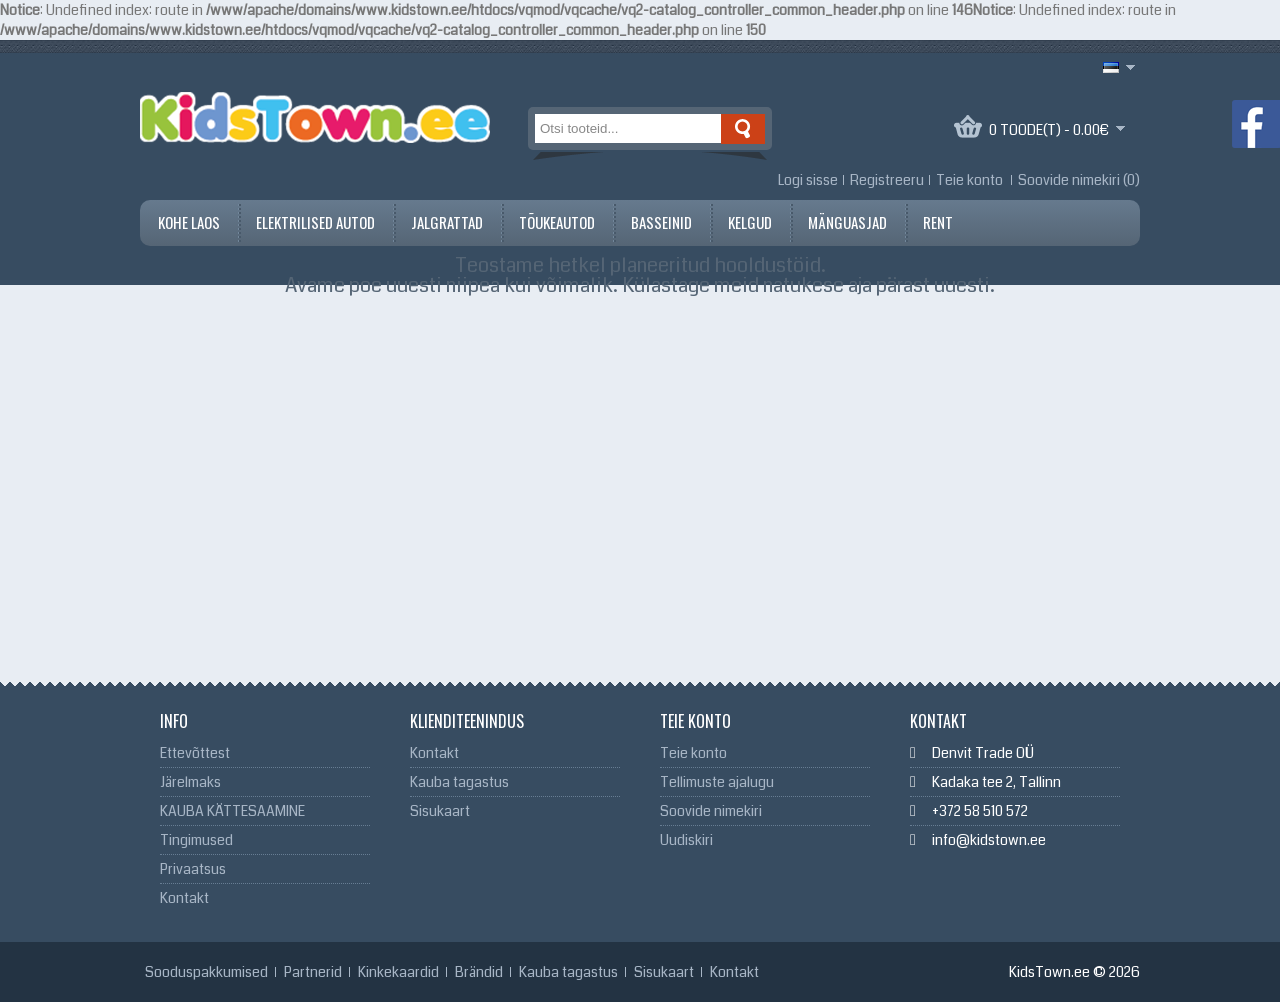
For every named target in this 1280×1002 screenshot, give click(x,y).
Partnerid (313, 972)
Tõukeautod (557, 222)
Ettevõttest (195, 753)
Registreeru (887, 180)
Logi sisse (808, 180)
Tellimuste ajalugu (717, 782)
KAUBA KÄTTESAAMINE (232, 811)
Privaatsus (193, 869)
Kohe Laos (189, 222)
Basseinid (661, 222)
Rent (938, 222)
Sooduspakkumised (206, 972)
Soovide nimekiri (711, 811)
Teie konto (969, 180)
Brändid (479, 972)
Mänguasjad (847, 222)
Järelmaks (190, 782)
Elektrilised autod (315, 222)
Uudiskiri (686, 840)
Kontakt (184, 898)
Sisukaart (440, 811)
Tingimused (196, 840)
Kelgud (750, 222)
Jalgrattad (447, 222)
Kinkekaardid (398, 972)
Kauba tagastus (459, 782)
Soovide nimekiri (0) (1079, 180)
